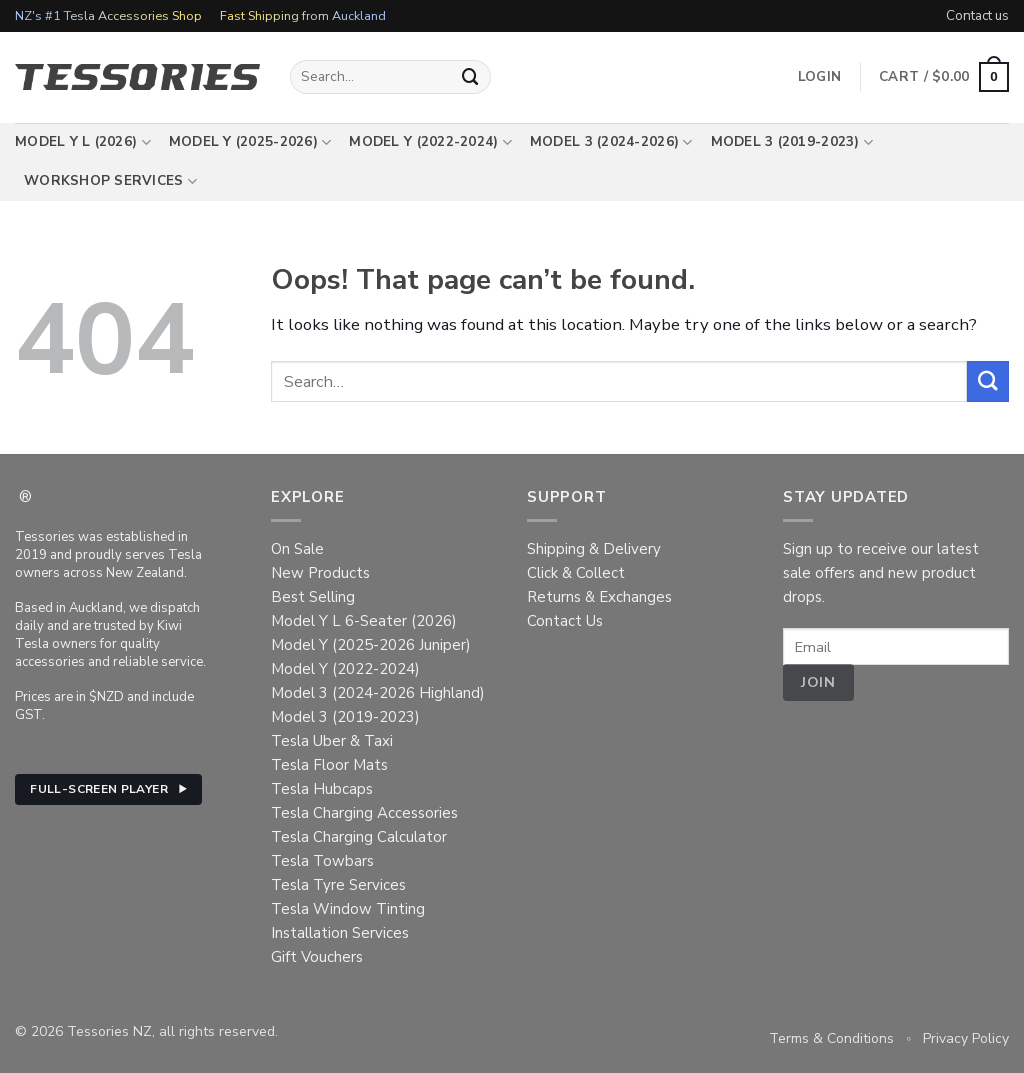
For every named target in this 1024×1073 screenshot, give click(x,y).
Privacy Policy (966, 1038)
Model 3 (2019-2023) (792, 142)
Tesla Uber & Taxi (332, 741)
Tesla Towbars (322, 861)
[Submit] (471, 76)
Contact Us (565, 621)
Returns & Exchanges (599, 597)
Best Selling (313, 597)
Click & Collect (576, 573)
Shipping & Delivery (594, 549)
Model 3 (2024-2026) (611, 142)
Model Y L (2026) (83, 142)
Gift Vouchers (317, 957)
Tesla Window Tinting (348, 909)
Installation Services (340, 933)
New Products (320, 573)
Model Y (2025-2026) (250, 142)
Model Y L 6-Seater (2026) (364, 621)
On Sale (297, 549)
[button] (944, 77)
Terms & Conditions (831, 1038)
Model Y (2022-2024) (430, 142)
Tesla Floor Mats (329, 765)
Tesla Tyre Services (338, 885)
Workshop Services (110, 181)
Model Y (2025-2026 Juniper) (371, 645)
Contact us (977, 15)
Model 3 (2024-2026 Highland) (378, 693)
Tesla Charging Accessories (364, 813)
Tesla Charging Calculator (359, 837)
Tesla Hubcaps (322, 789)
